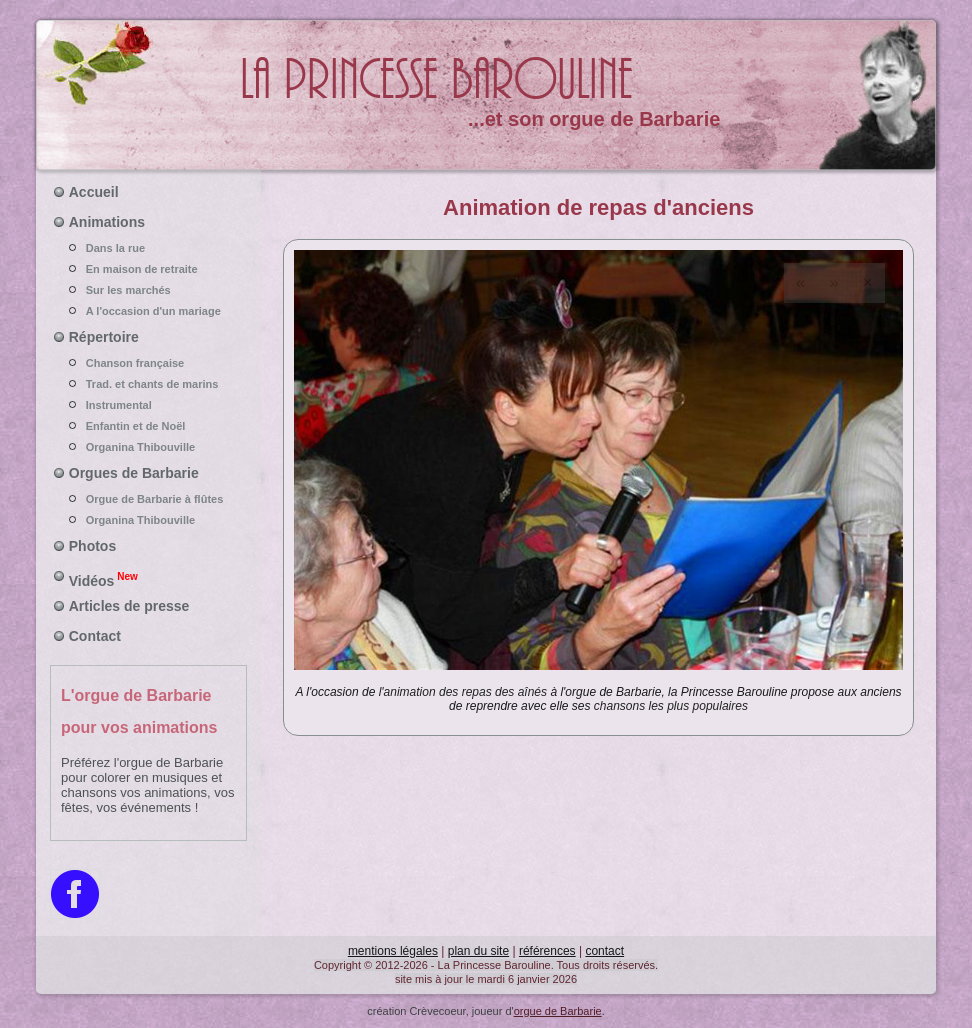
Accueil (94, 192)
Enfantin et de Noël (149, 426)
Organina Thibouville (149, 447)
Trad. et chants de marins (149, 384)
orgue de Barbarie (558, 1011)
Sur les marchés (149, 290)
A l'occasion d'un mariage (149, 311)
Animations (107, 222)
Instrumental (149, 405)
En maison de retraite (149, 269)
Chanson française (149, 363)
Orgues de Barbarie (134, 473)
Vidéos (103, 579)
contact (604, 951)
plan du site (478, 951)
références (547, 951)
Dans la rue (149, 248)
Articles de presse (129, 606)
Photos (92, 546)
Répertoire (104, 337)
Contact (95, 636)
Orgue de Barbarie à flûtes (149, 499)
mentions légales (393, 951)
